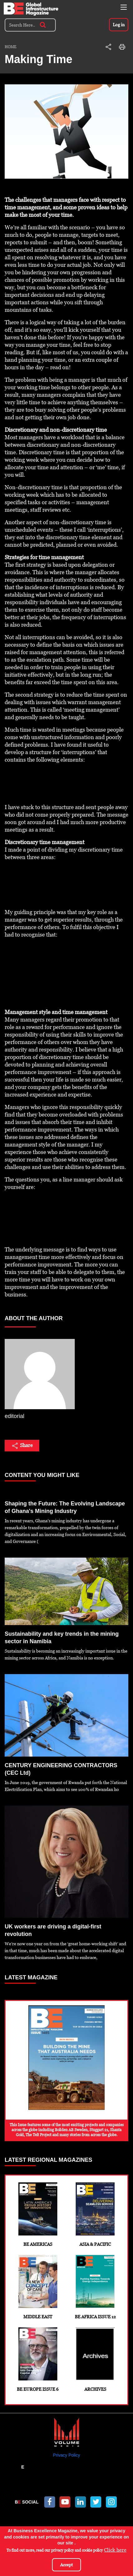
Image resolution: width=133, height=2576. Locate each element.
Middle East (37, 2287)
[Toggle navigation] (123, 7)
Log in (119, 24)
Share (22, 1446)
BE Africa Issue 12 (95, 2287)
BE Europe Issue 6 (37, 2359)
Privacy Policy (66, 2455)
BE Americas (37, 2214)
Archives (95, 2359)
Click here (115, 2550)
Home (11, 47)
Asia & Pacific (95, 2214)
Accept (66, 2564)
